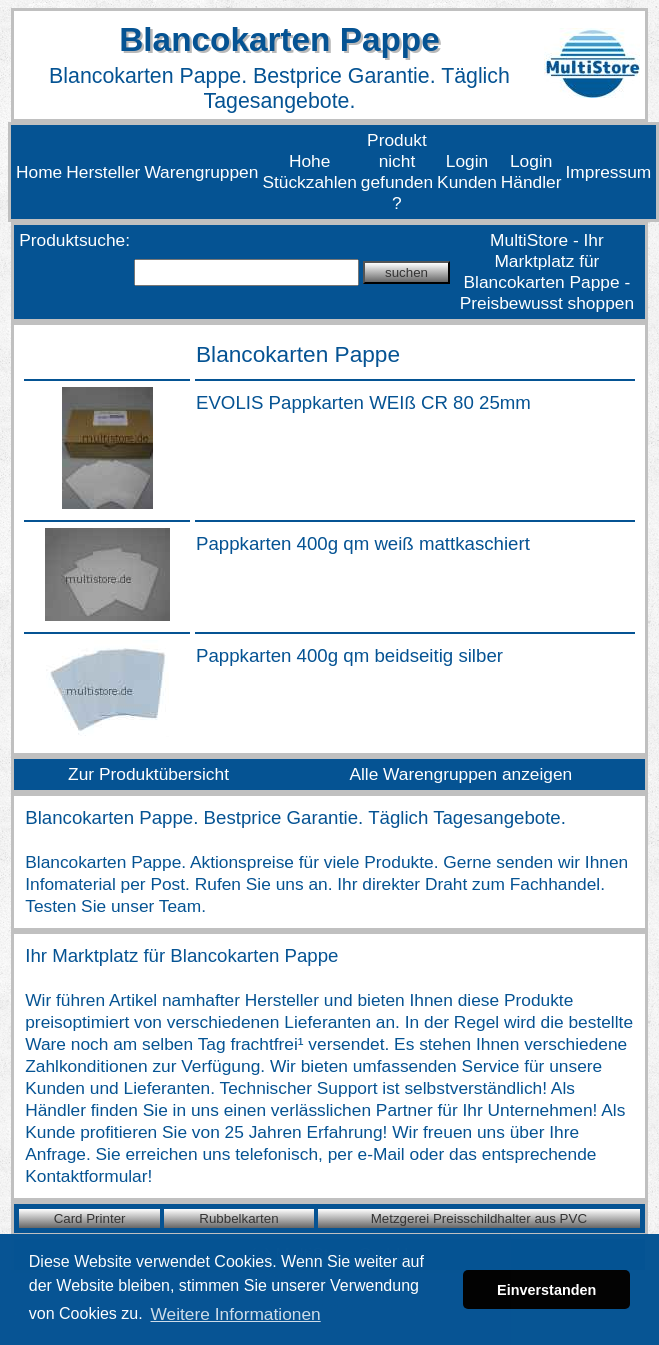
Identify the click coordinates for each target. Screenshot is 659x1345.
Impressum (609, 172)
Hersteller (103, 172)
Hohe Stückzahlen (309, 171)
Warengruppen (201, 172)
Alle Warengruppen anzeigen (460, 774)
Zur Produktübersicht (148, 774)
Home (39, 172)
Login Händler (531, 171)
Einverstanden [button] (546, 1290)
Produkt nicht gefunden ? (397, 171)
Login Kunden (467, 171)
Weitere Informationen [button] (236, 1314)
